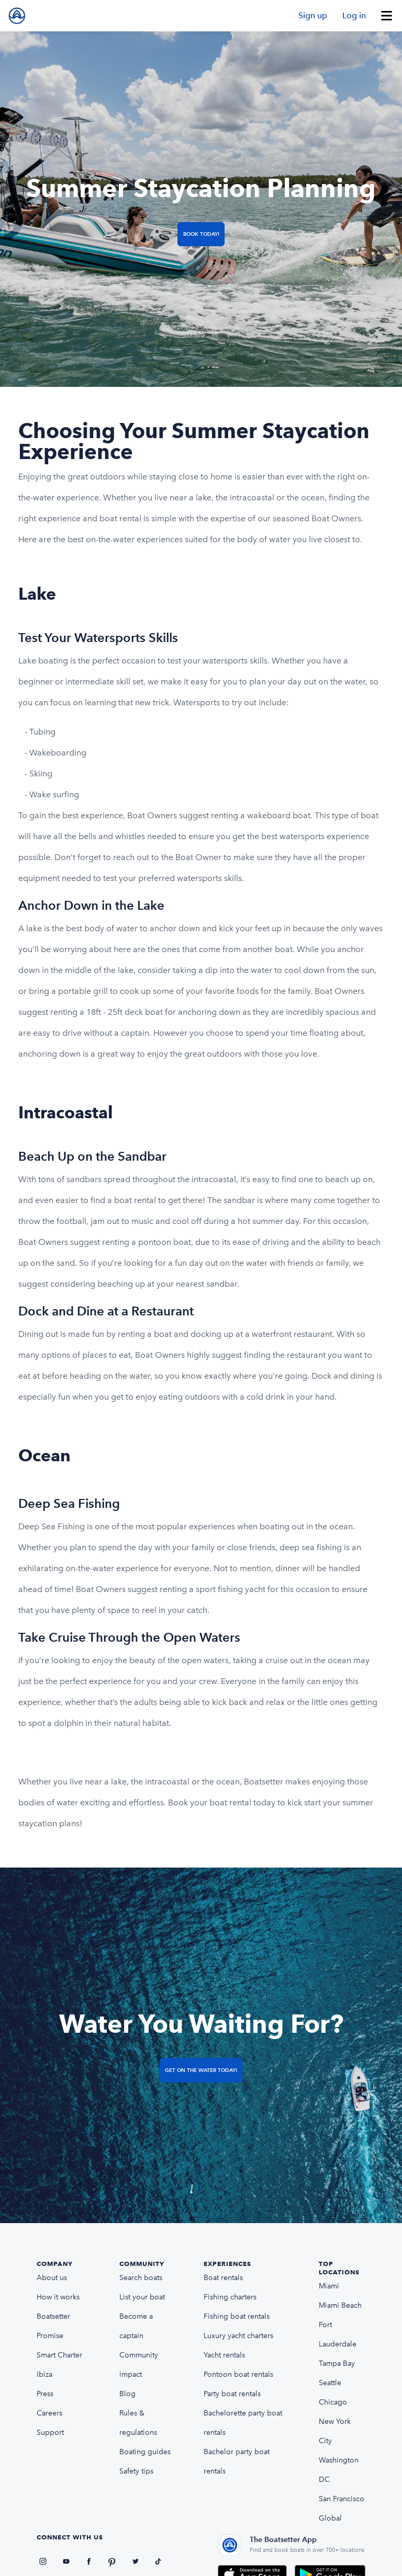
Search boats (140, 2277)
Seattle (330, 2382)
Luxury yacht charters (238, 2335)
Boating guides (145, 2451)
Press (45, 2393)
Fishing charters (230, 2297)
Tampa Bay (337, 2363)
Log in (354, 15)
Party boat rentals (232, 2393)
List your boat (142, 2297)
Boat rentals (223, 2277)
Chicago (333, 2402)
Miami (329, 2286)
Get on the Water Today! (201, 2070)
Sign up (312, 15)
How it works (58, 2297)
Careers (49, 2413)
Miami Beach (340, 2305)
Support (50, 2432)
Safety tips (136, 2471)
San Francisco (341, 2498)
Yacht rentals (224, 2355)
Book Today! (201, 234)
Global (330, 2518)
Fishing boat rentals (237, 2316)
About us (52, 2277)
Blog (127, 2393)
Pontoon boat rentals (238, 2374)
